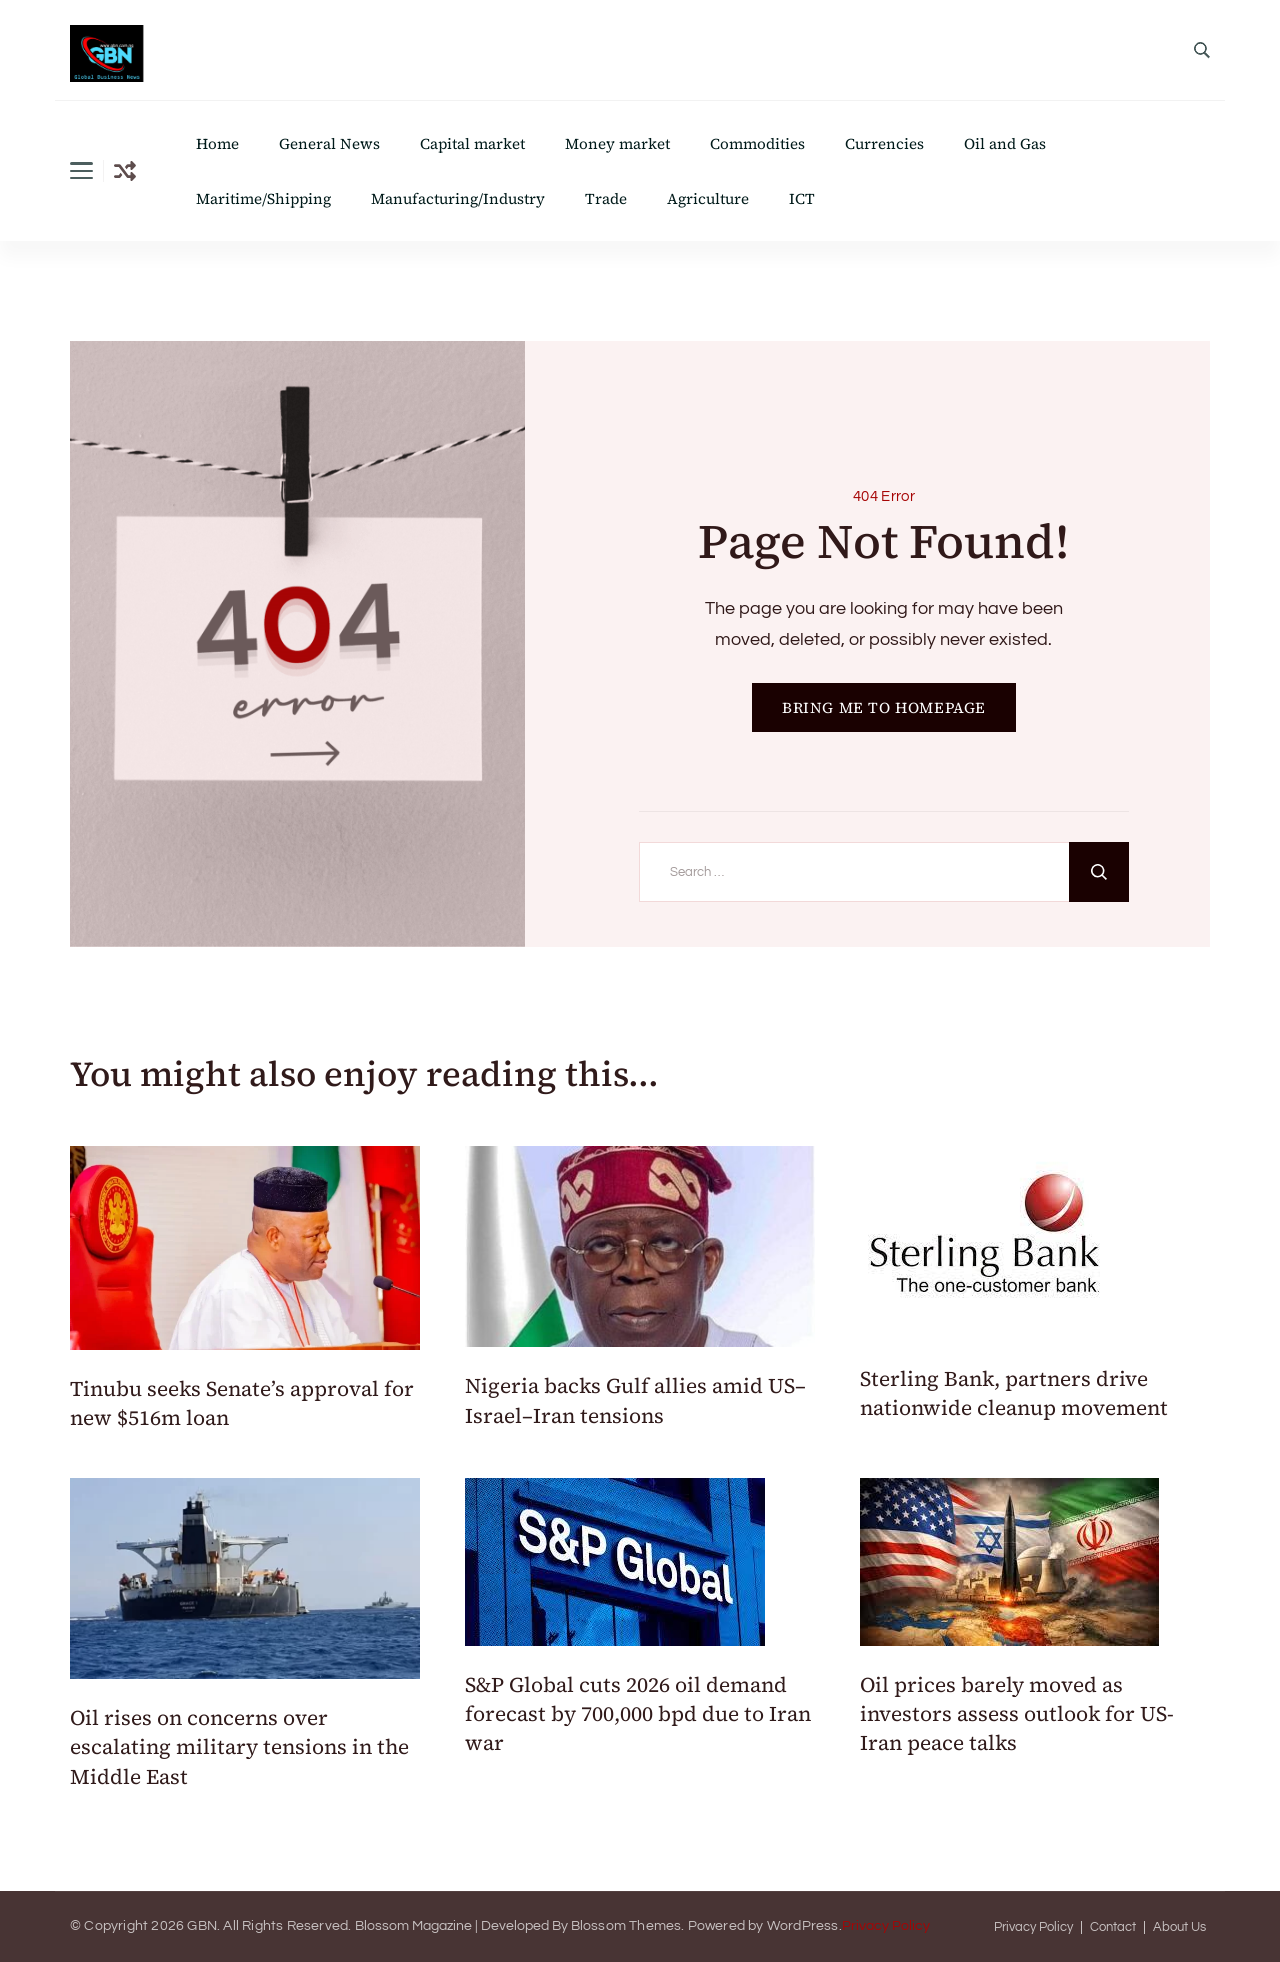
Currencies (884, 143)
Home (217, 143)
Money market (617, 143)
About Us (1179, 1927)
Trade (606, 198)
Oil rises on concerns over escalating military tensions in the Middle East (239, 1747)
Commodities (757, 143)
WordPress (803, 1926)
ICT (802, 198)
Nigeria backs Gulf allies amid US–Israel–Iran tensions (635, 1400)
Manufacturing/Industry (458, 198)
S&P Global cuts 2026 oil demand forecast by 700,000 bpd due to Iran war (638, 1714)
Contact (1113, 1927)
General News (329, 143)
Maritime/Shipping (263, 198)
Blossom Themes (626, 1926)
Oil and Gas (1005, 143)
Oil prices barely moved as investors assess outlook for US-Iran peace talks (1017, 1714)
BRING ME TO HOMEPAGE (884, 707)
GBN (202, 1926)
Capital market (472, 143)
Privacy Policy (886, 1926)
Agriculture (708, 198)
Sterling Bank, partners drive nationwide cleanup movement (1016, 1393)
